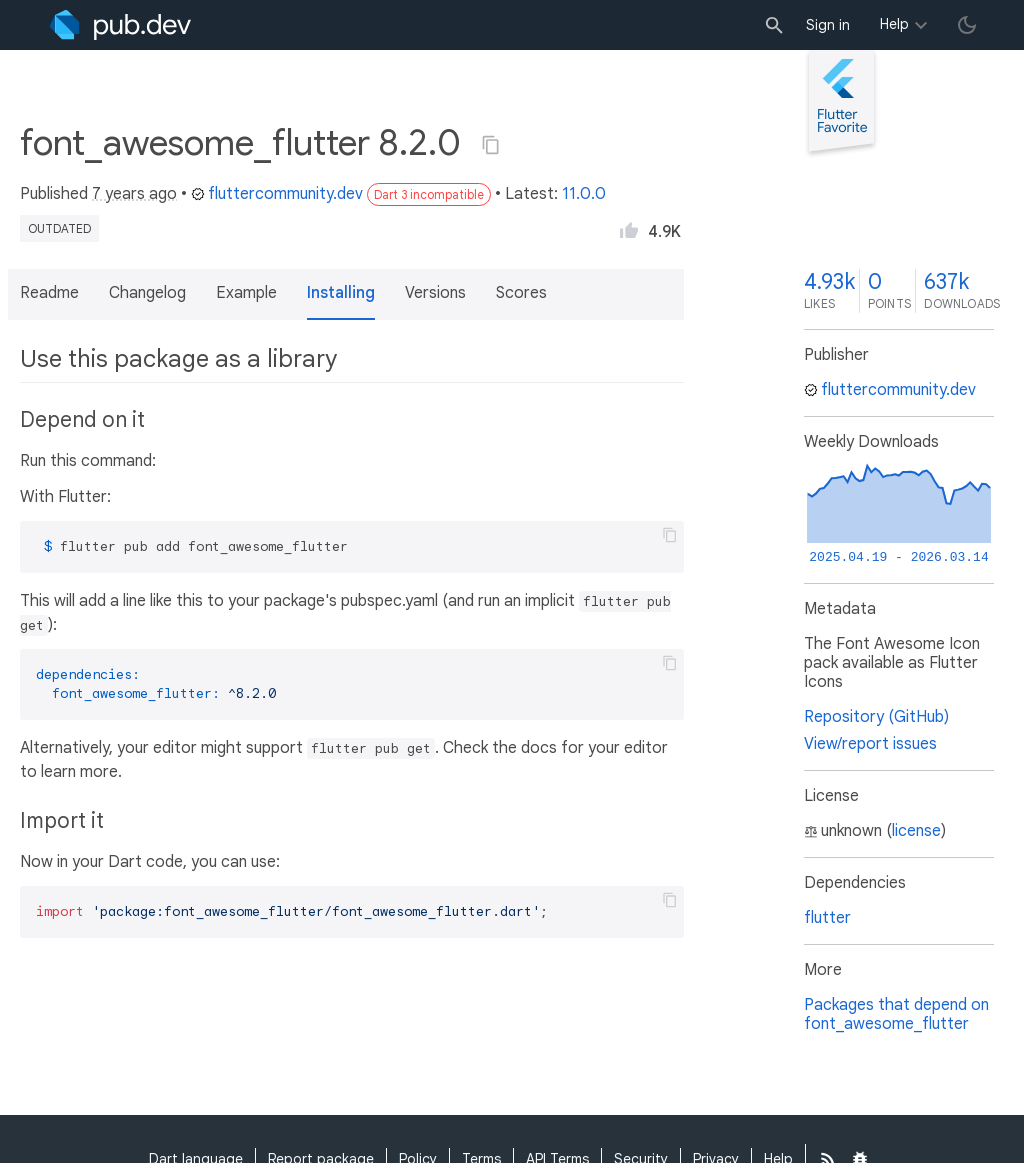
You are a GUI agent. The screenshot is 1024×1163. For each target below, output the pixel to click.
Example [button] (246, 293)
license (916, 831)
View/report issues (870, 744)
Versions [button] (435, 293)
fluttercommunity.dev (277, 194)
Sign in (828, 25)
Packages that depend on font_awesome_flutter (896, 1014)
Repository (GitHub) (876, 717)
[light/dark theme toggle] (967, 25)
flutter (827, 918)
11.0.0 (584, 194)
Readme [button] (49, 293)
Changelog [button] (147, 293)
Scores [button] (521, 293)
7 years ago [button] (134, 194)
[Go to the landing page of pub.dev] (120, 25)
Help (894, 24)
